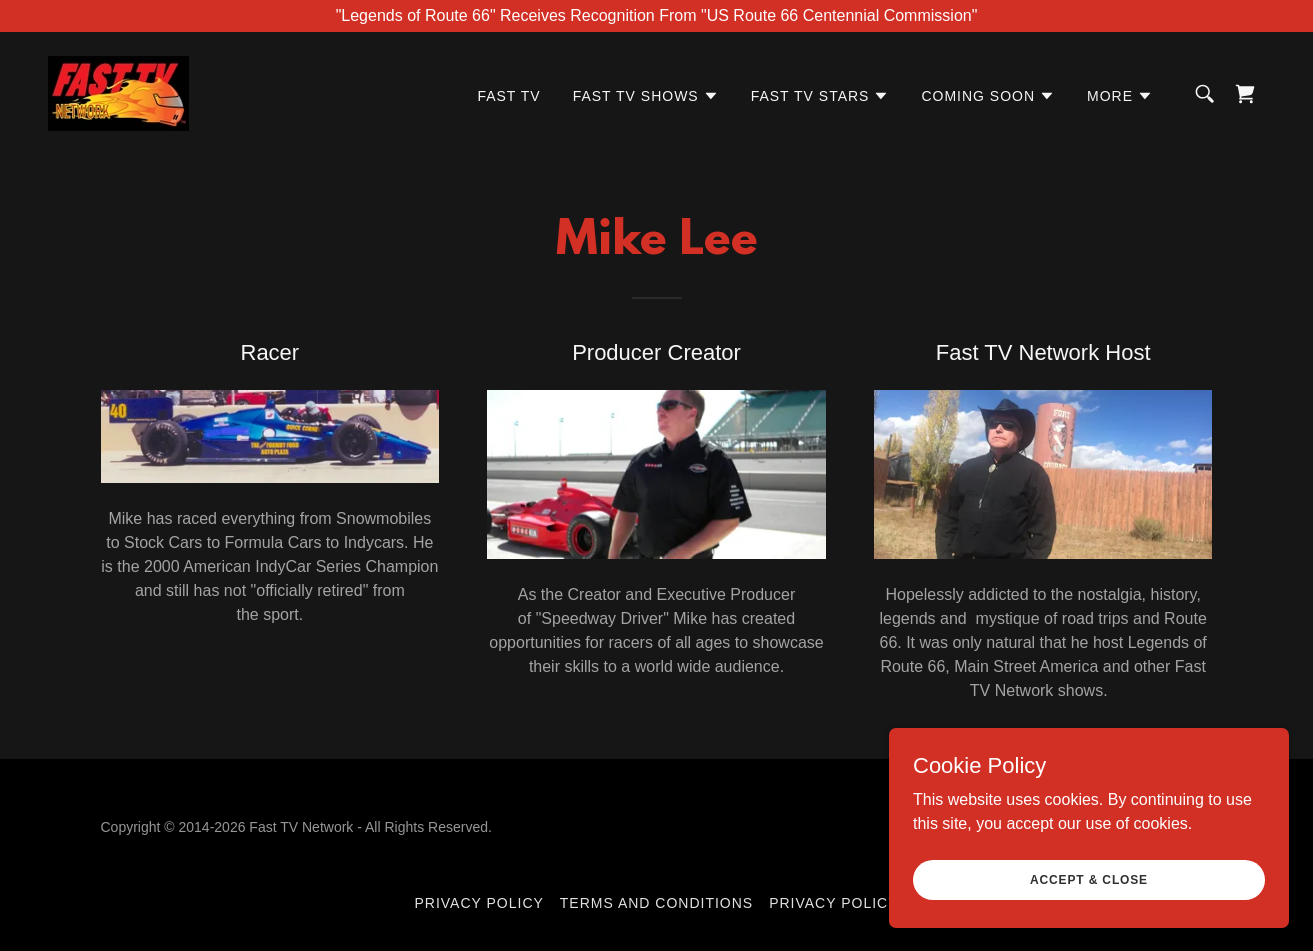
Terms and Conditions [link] (656, 903)
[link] (118, 92)
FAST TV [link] (508, 96)
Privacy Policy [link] (479, 903)
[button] (646, 96)
